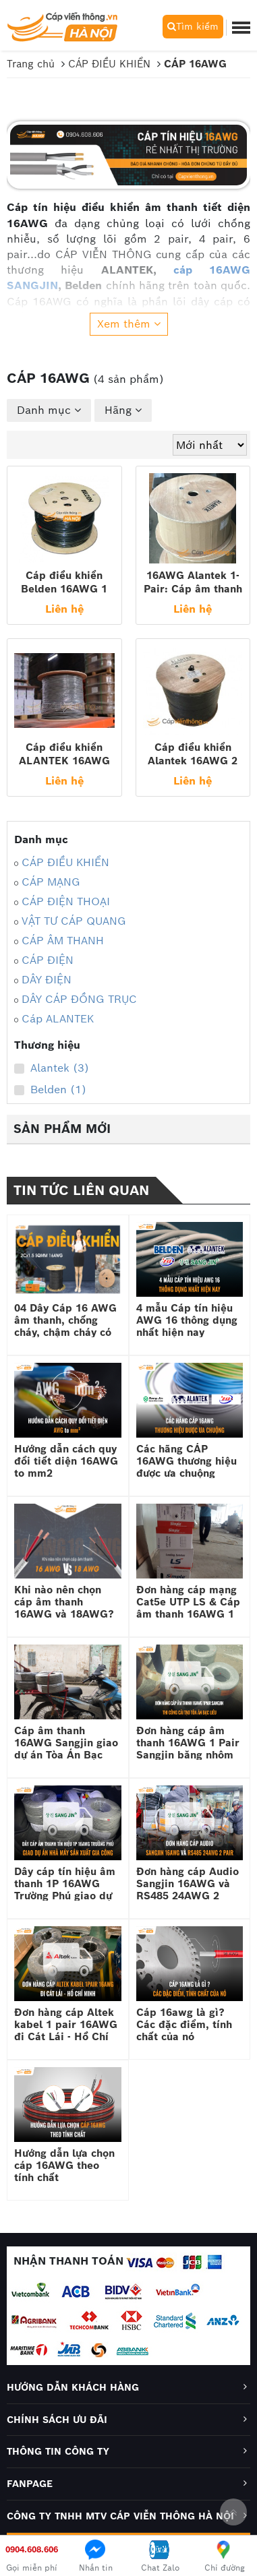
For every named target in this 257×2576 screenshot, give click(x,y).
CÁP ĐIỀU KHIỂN (65, 862)
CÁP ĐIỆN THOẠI (66, 901)
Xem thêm (129, 324)
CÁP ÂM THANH (63, 940)
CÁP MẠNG (51, 882)
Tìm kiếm (193, 26)
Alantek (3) (51, 1068)
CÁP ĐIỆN (48, 960)
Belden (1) (50, 1090)
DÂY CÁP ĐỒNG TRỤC (79, 999)
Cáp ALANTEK (58, 1019)
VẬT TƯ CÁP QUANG (74, 921)
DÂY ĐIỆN (47, 980)
